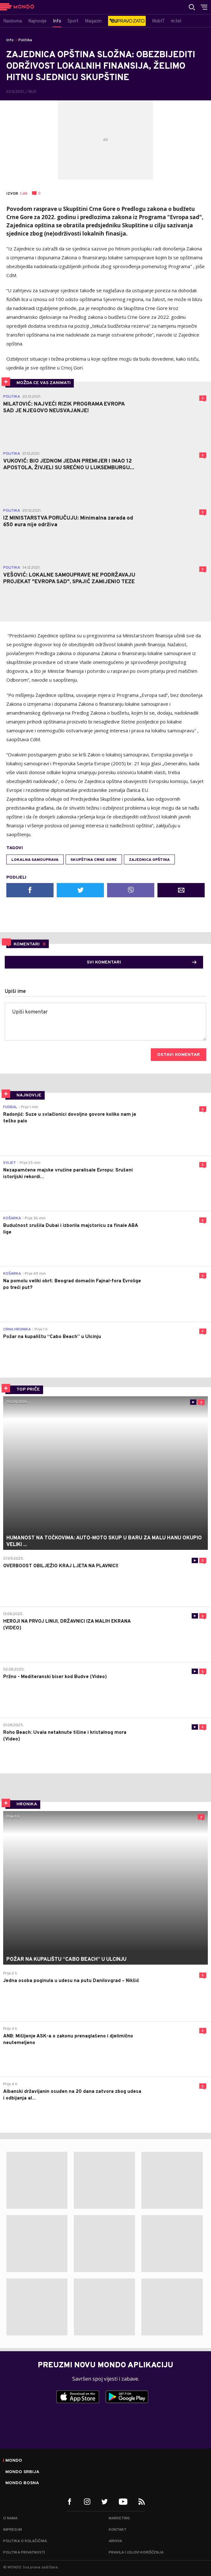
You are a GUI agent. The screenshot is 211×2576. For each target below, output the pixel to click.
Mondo (13, 2460)
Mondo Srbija (22, 2472)
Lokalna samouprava (35, 859)
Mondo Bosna (22, 2483)
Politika (25, 40)
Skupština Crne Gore (94, 859)
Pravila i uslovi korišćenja (136, 2552)
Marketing (119, 2518)
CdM (23, 194)
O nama (10, 2518)
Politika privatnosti (24, 2552)
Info (10, 40)
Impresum (12, 2529)
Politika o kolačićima (25, 2541)
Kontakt (117, 2529)
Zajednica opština (149, 859)
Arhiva (115, 2541)
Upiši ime (15, 991)
